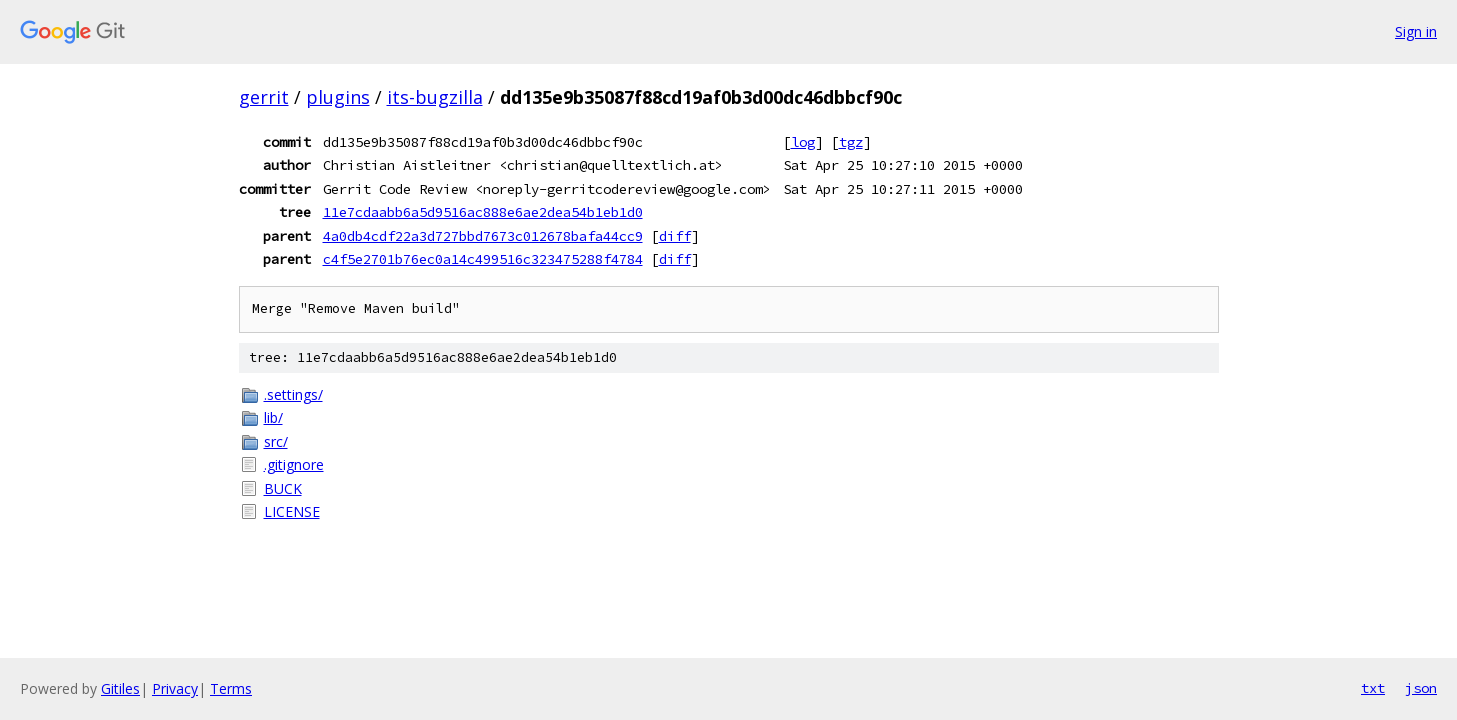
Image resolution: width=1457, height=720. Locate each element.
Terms (231, 688)
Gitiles (120, 688)
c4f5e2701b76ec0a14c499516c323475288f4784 (483, 259)
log (803, 142)
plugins (338, 97)
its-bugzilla (435, 97)
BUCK (283, 488)
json (1421, 688)
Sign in (1416, 31)
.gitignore (294, 464)
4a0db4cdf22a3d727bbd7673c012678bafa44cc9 (483, 236)
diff (675, 236)
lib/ (273, 417)
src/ (276, 441)
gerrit (264, 97)
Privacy (175, 688)
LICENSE (292, 511)
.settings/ (293, 394)
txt (1373, 688)
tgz (851, 142)
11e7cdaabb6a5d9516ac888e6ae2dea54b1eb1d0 (483, 212)
